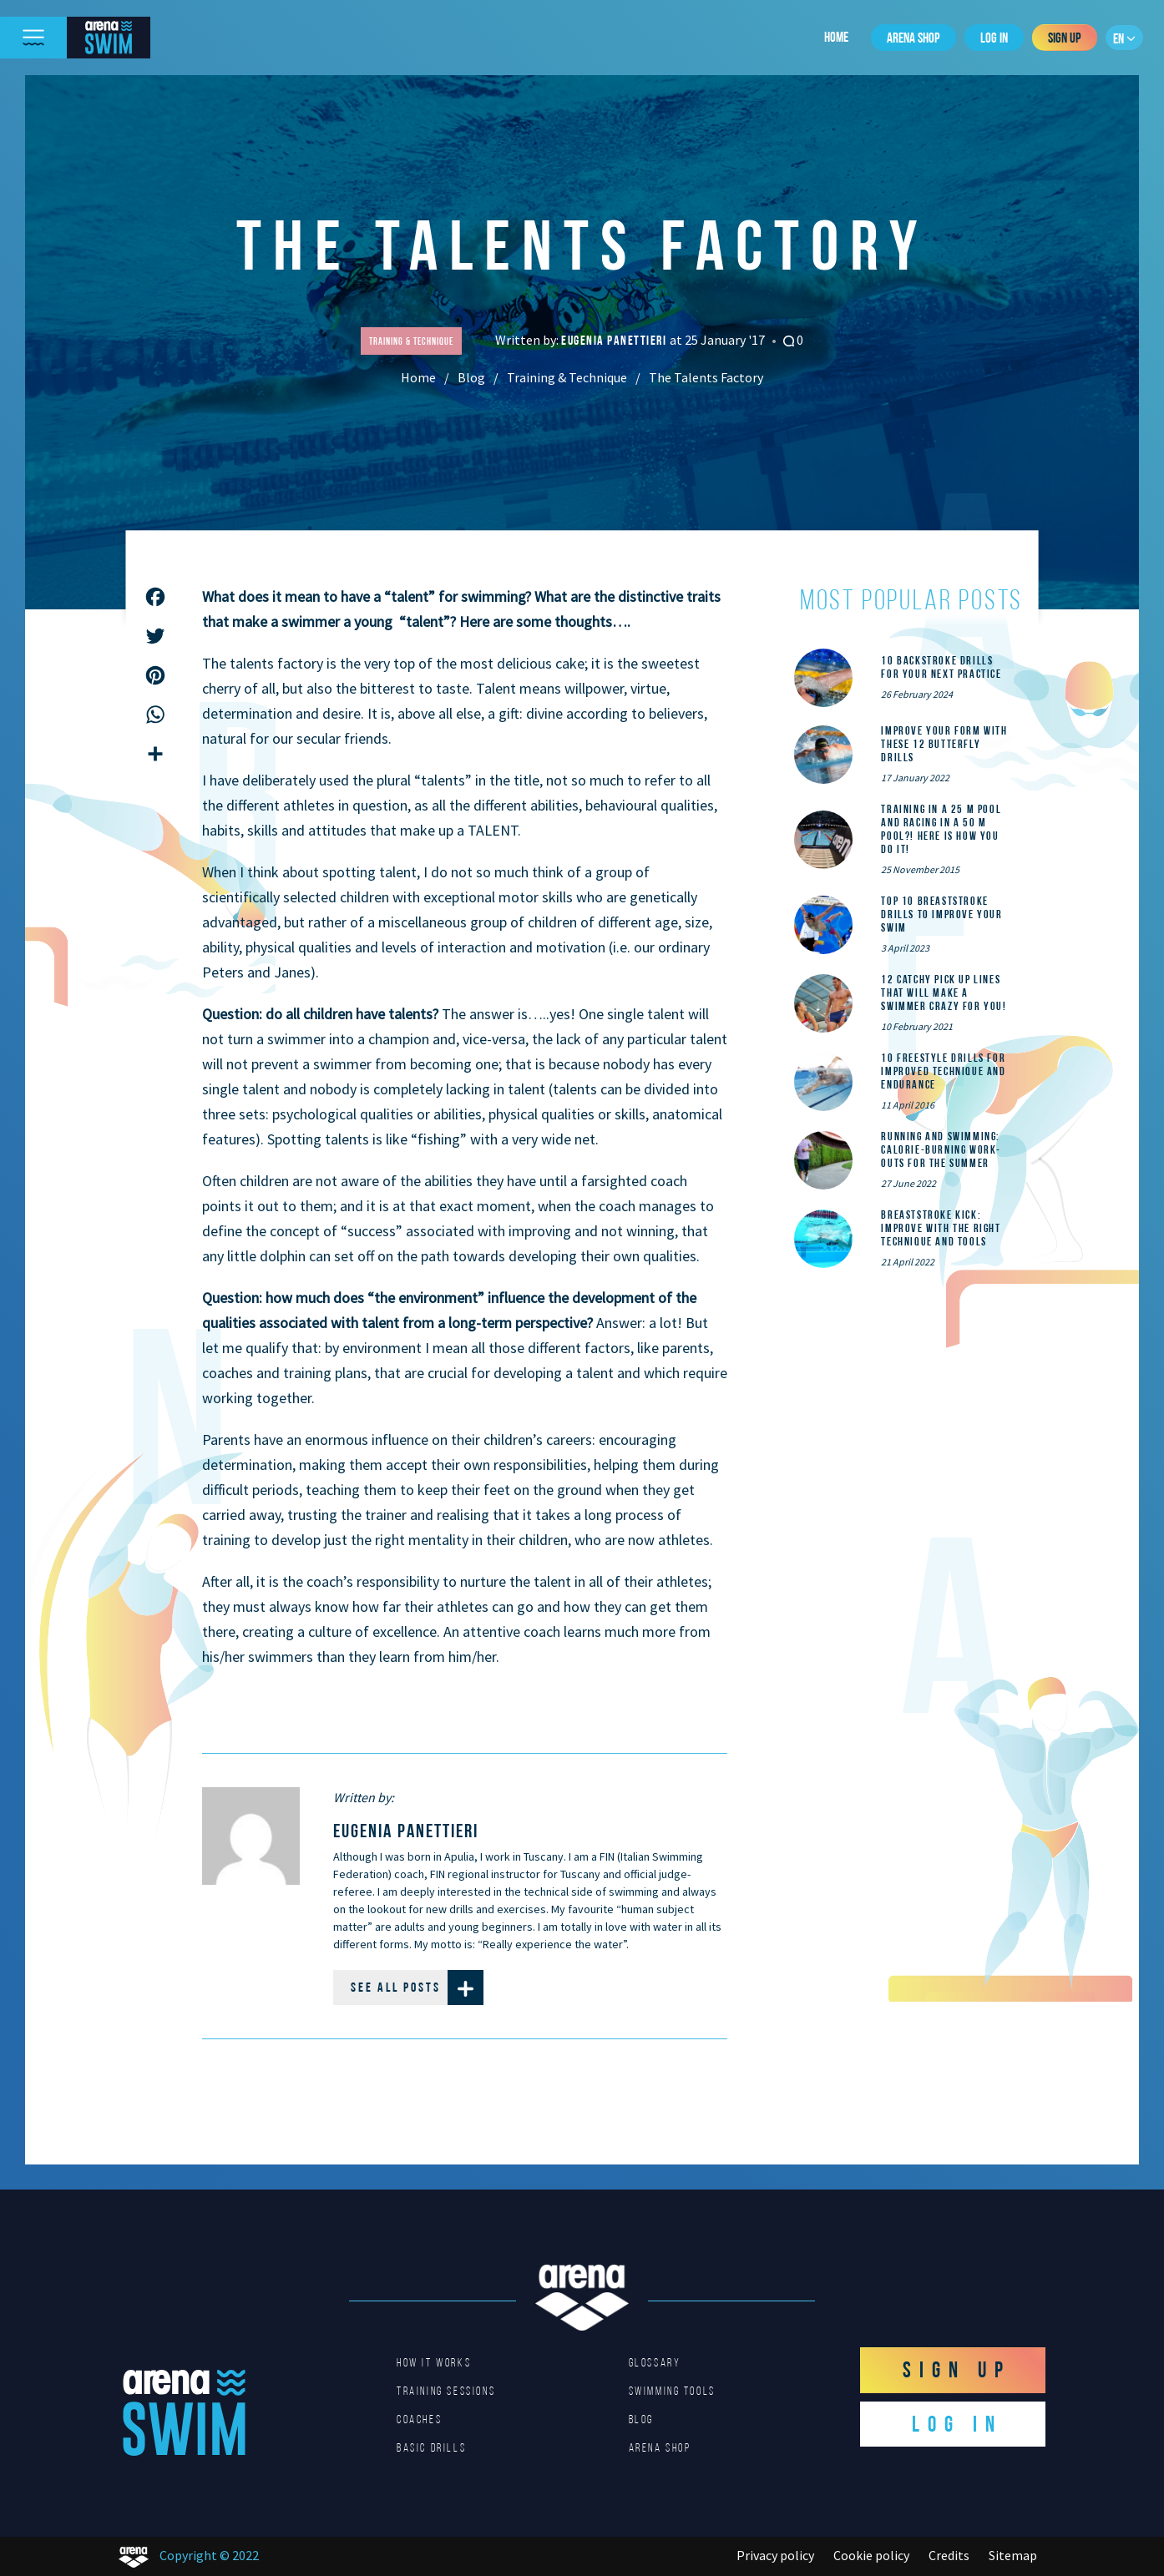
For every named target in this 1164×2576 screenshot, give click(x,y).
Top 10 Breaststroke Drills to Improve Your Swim (941, 914)
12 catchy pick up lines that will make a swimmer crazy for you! (943, 992)
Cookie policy (871, 2555)
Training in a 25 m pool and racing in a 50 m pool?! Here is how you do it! (941, 829)
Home (836, 36)
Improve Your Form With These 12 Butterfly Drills (944, 744)
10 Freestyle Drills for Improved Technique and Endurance (943, 1071)
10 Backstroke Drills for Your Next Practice (941, 667)
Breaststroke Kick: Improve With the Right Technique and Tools (940, 1228)
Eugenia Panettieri (615, 340)
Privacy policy (775, 2555)
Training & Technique (567, 377)
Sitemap (1013, 2555)
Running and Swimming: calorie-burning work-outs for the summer (941, 1149)
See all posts (417, 1987)
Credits (949, 2555)
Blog (471, 377)
